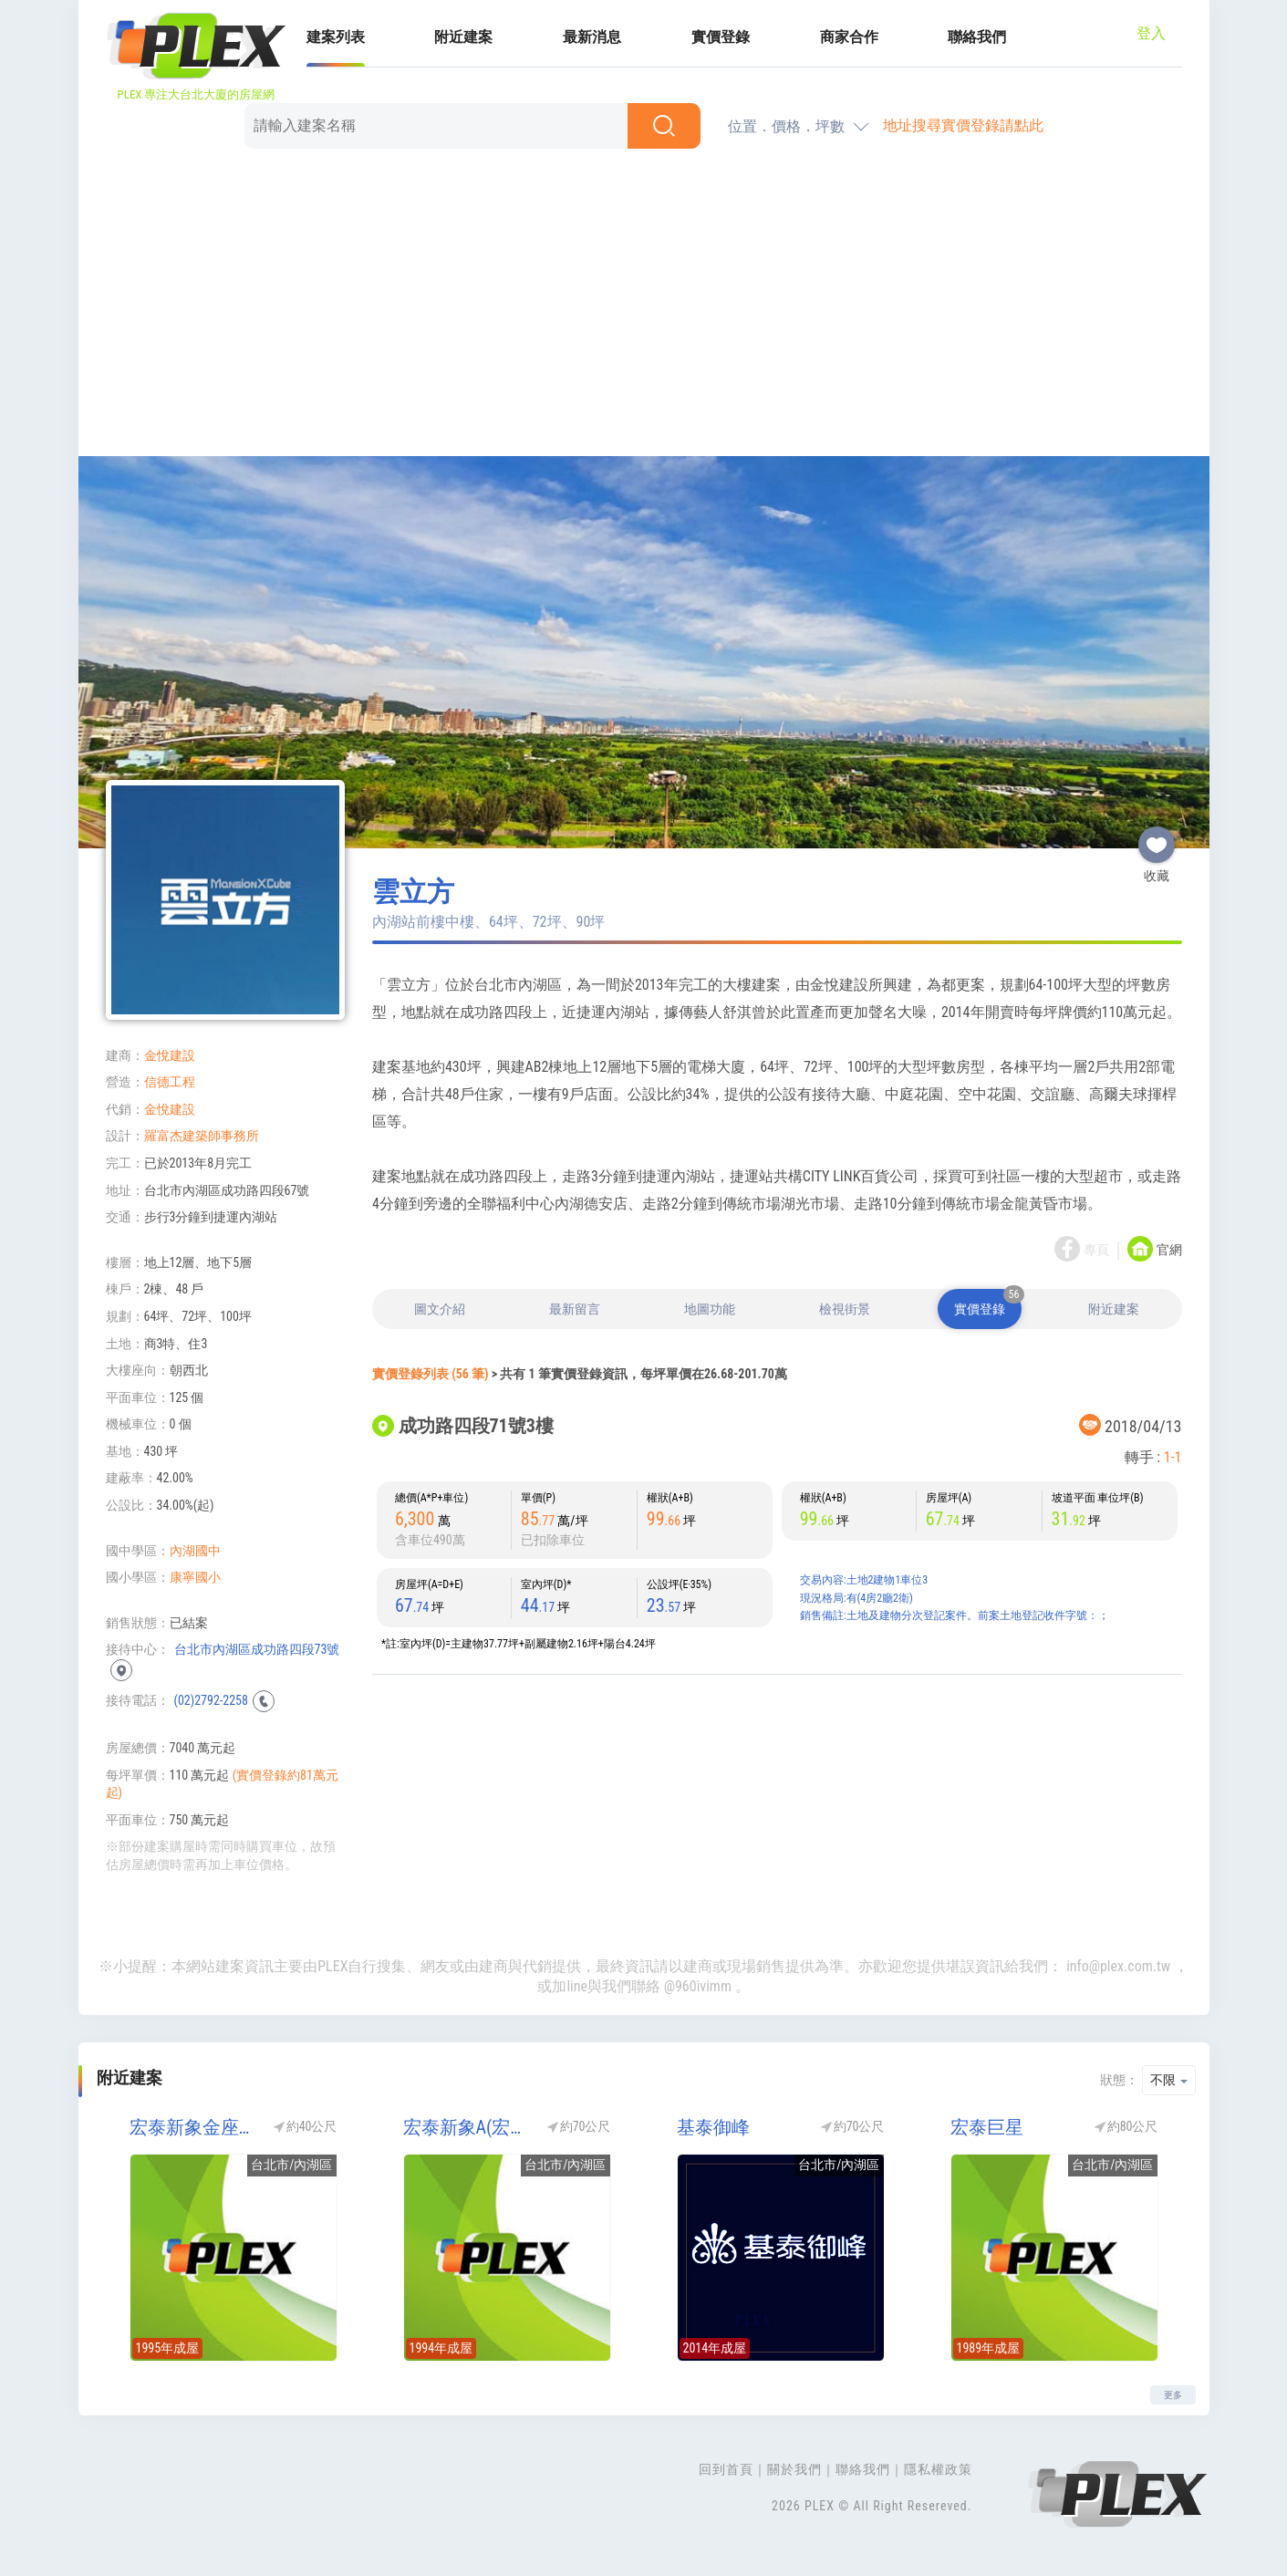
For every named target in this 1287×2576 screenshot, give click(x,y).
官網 (1169, 1250)
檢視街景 (844, 1309)
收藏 (1156, 837)
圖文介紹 (439, 1309)
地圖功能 (709, 1309)
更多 (1173, 2395)
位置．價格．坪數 (786, 126)
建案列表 (335, 37)
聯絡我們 (977, 37)
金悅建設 (169, 1055)
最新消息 (592, 37)
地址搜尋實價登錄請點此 (963, 125)
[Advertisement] (644, 305)
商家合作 (849, 37)
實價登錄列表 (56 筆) (430, 1373)
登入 (1151, 33)
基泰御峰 (713, 2127)
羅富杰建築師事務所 (201, 1135)
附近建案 (463, 37)
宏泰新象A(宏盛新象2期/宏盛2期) (466, 2127)
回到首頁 (726, 2469)
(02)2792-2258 (211, 1700)
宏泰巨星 (986, 2127)
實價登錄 (720, 37)
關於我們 (794, 2469)
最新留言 (574, 1309)
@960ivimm (698, 1986)
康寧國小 (195, 1577)
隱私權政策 (938, 2469)
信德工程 (169, 1082)
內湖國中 (195, 1550)
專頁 (1096, 1250)
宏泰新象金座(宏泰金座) (192, 2127)
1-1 (1173, 1457)
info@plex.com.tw (1118, 1966)
